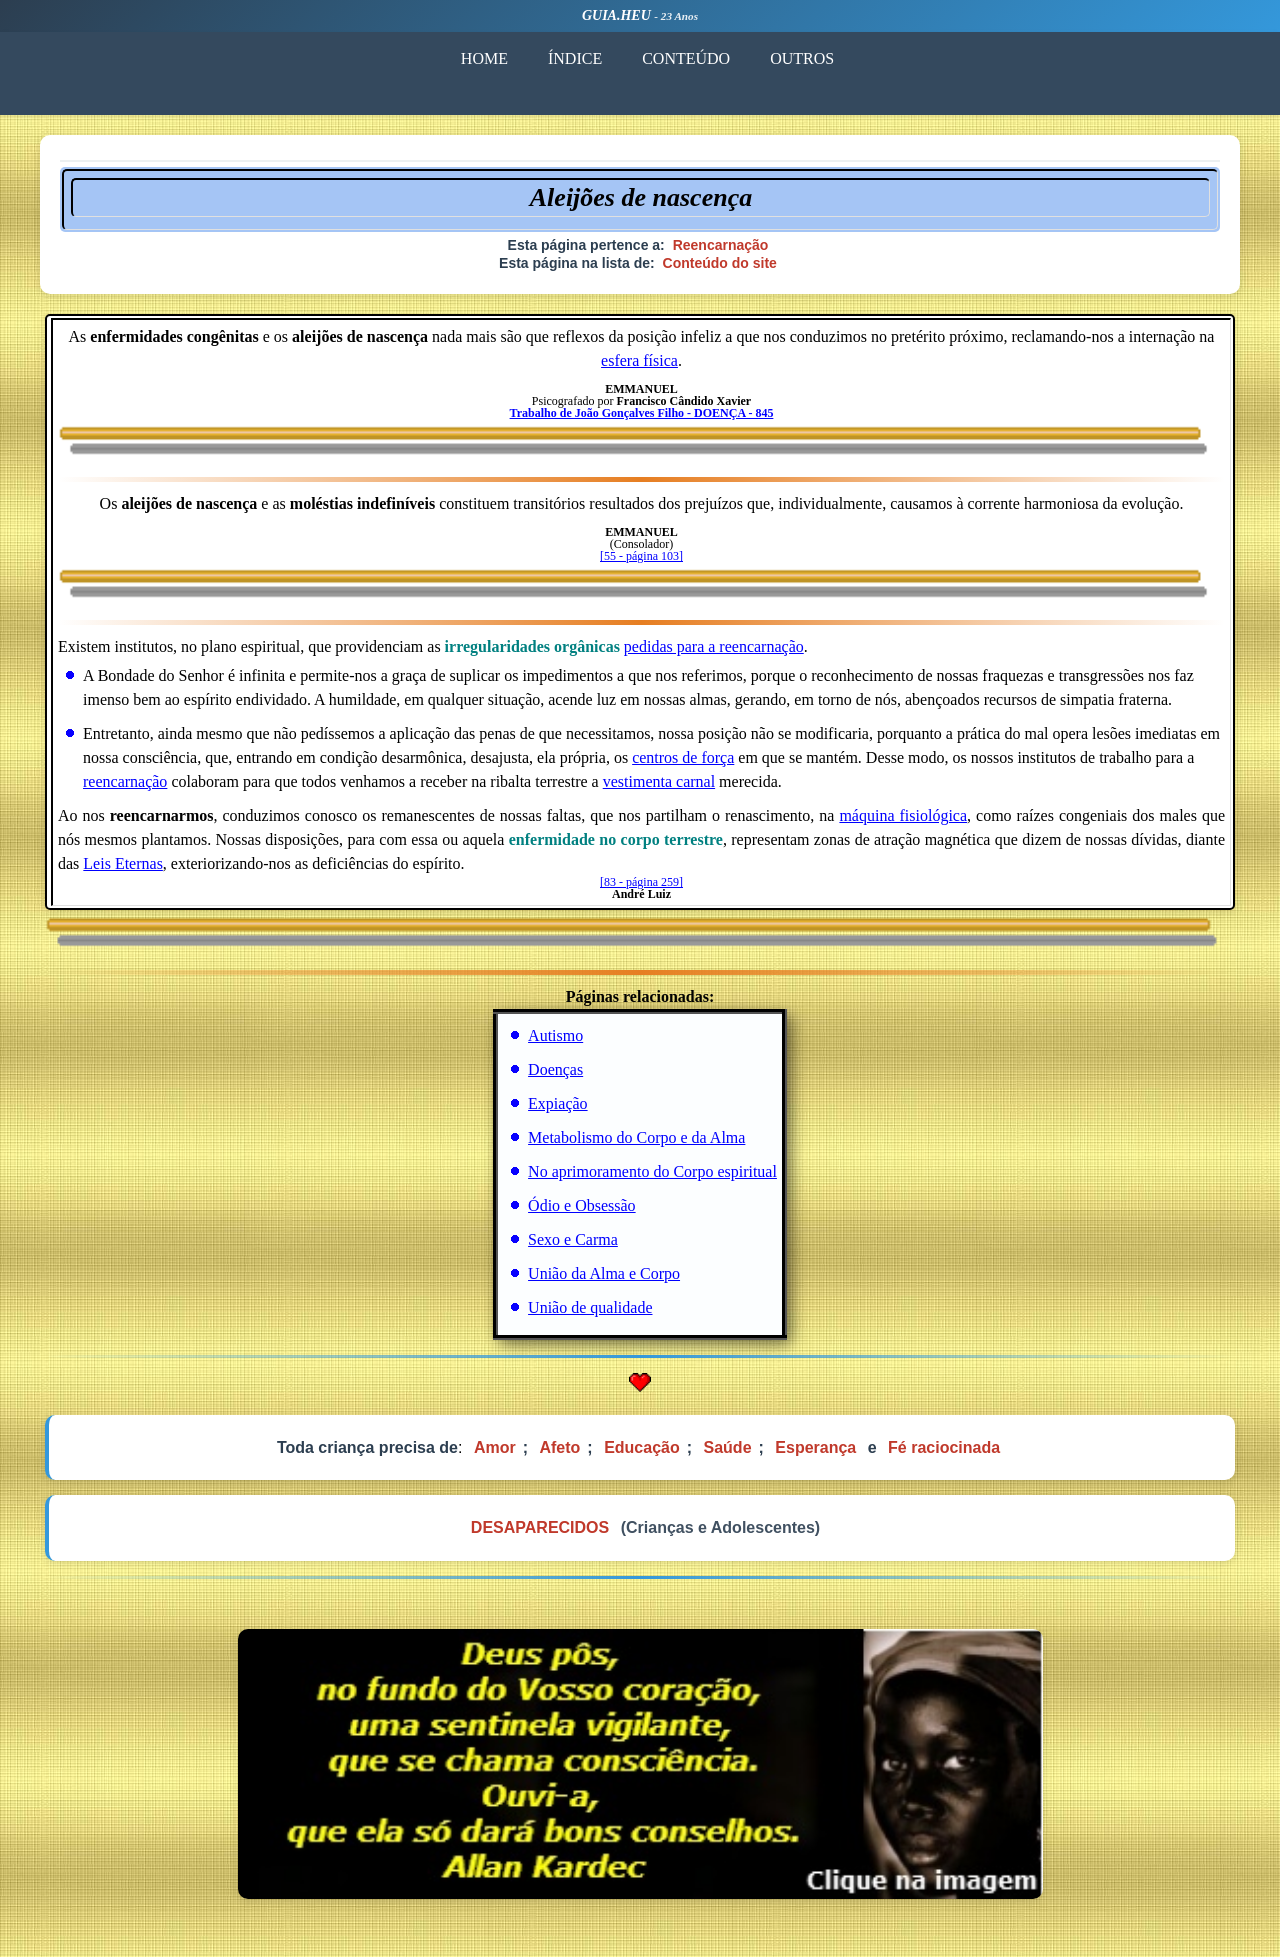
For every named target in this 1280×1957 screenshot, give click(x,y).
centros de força (683, 757)
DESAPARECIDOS (540, 1527)
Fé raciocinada (944, 1447)
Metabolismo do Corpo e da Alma (636, 1137)
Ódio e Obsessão (582, 1205)
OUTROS (802, 58)
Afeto (559, 1447)
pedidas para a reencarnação (714, 646)
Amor (495, 1447)
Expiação (558, 1103)
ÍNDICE (575, 58)
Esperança (815, 1447)
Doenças (555, 1069)
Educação (642, 1447)
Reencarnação (721, 245)
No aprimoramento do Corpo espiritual (652, 1171)
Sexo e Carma (573, 1239)
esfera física (639, 360)
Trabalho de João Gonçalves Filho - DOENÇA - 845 (642, 413)
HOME (484, 58)
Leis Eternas (123, 863)
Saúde (728, 1447)
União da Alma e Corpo (604, 1273)
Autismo (555, 1035)
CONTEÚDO (686, 58)
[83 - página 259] (641, 882)
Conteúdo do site (720, 263)
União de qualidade (590, 1307)
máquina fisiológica (903, 815)
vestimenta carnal (659, 781)
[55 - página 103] (641, 556)
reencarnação (125, 781)
